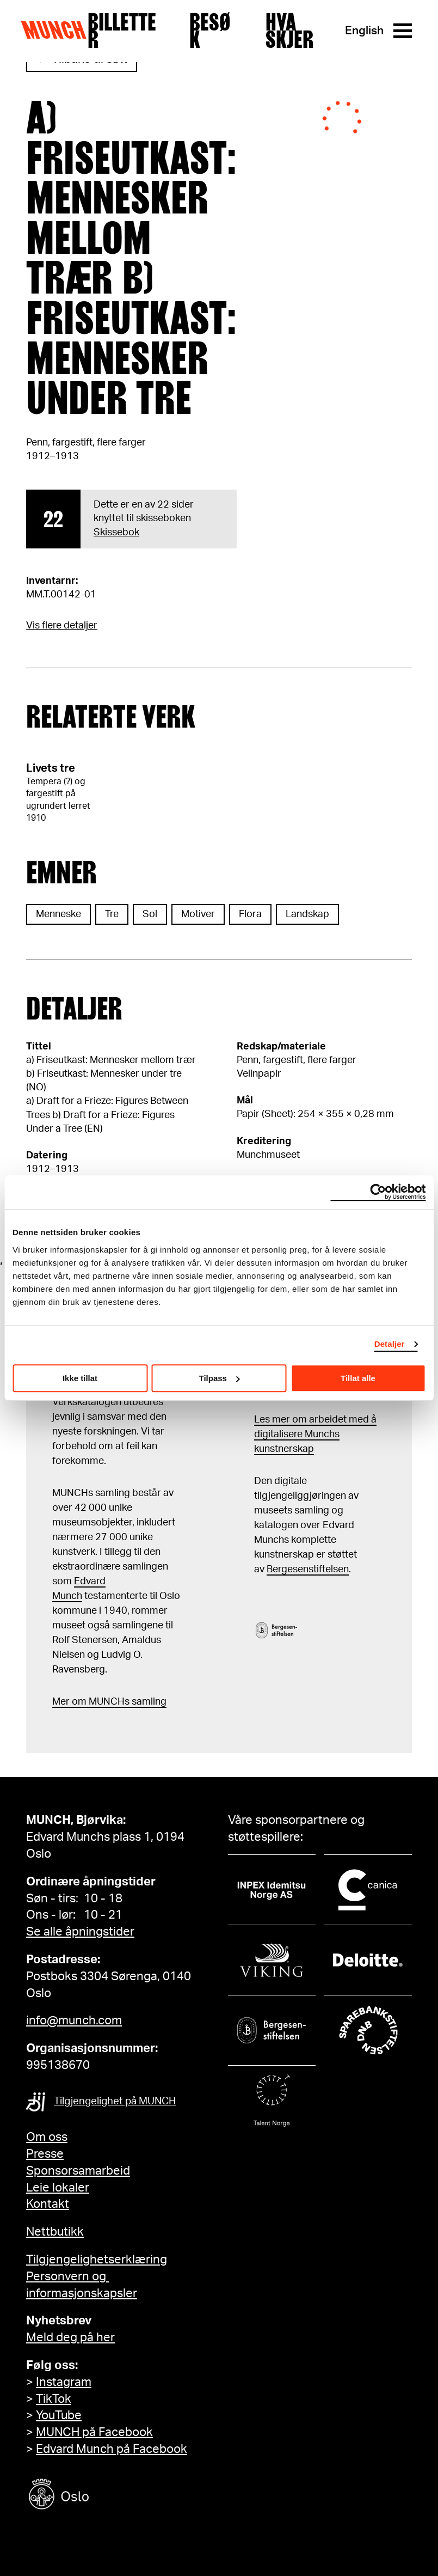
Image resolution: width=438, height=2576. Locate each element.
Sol (150, 914)
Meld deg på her (70, 2337)
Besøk (210, 31)
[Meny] (402, 30)
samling (147, 1702)
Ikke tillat (80, 1378)
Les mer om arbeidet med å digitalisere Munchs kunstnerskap (315, 1434)
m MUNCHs (103, 1702)
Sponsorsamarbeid (78, 2171)
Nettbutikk (55, 2232)
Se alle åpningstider (80, 1932)
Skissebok (116, 533)
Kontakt (47, 2204)
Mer (61, 1702)
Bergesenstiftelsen (308, 1569)
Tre (112, 914)
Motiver (198, 914)
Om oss (46, 2137)
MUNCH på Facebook (94, 2432)
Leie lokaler (57, 2188)
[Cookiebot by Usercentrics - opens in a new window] (377, 1192)
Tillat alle (358, 1378)
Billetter (122, 31)
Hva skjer (289, 31)
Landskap (307, 914)
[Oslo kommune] (107, 2495)
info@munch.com (74, 2020)
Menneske (58, 914)
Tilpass (219, 1378)
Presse (45, 2154)
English (364, 30)
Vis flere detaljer (61, 626)
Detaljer (389, 1343)
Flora (250, 914)
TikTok (53, 2399)
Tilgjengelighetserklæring (96, 2260)
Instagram (63, 2382)
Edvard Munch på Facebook (111, 2449)
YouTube (59, 2415)
